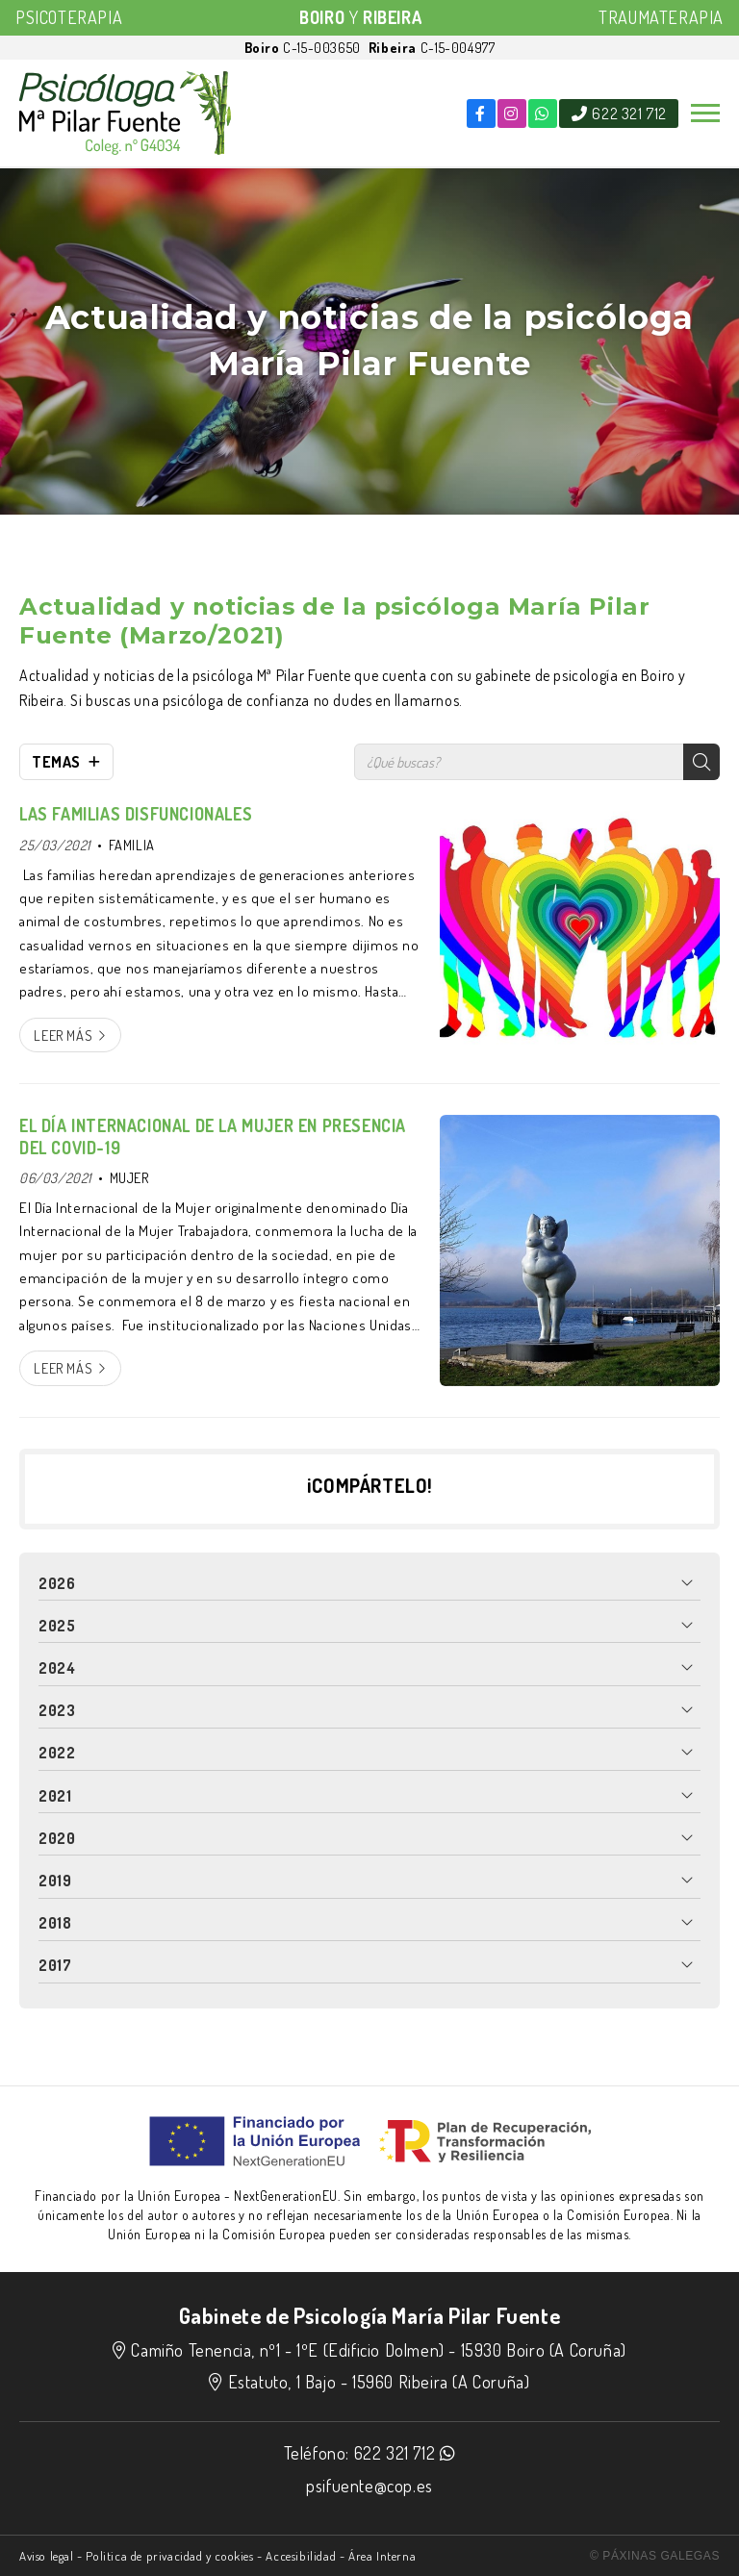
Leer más (63, 1035)
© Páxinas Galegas (655, 2556)
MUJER (129, 1177)
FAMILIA (132, 844)
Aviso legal (46, 2555)
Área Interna (382, 2555)
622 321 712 (395, 2452)
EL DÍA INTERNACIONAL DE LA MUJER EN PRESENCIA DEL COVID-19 (212, 1136)
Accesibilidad (301, 2555)
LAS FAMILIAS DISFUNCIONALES (135, 813)
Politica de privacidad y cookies (169, 2555)
